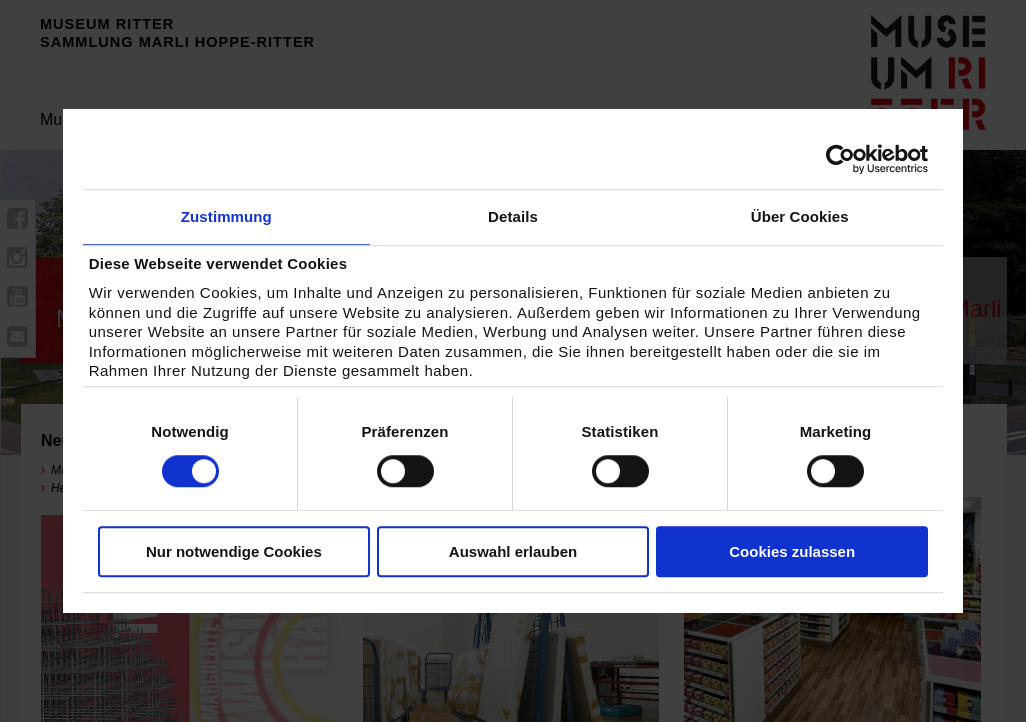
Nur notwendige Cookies (234, 551)
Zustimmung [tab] (226, 216)
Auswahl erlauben (513, 551)
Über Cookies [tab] (800, 216)
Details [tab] (513, 216)
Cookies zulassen (792, 551)
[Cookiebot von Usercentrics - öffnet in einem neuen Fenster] (840, 159)
